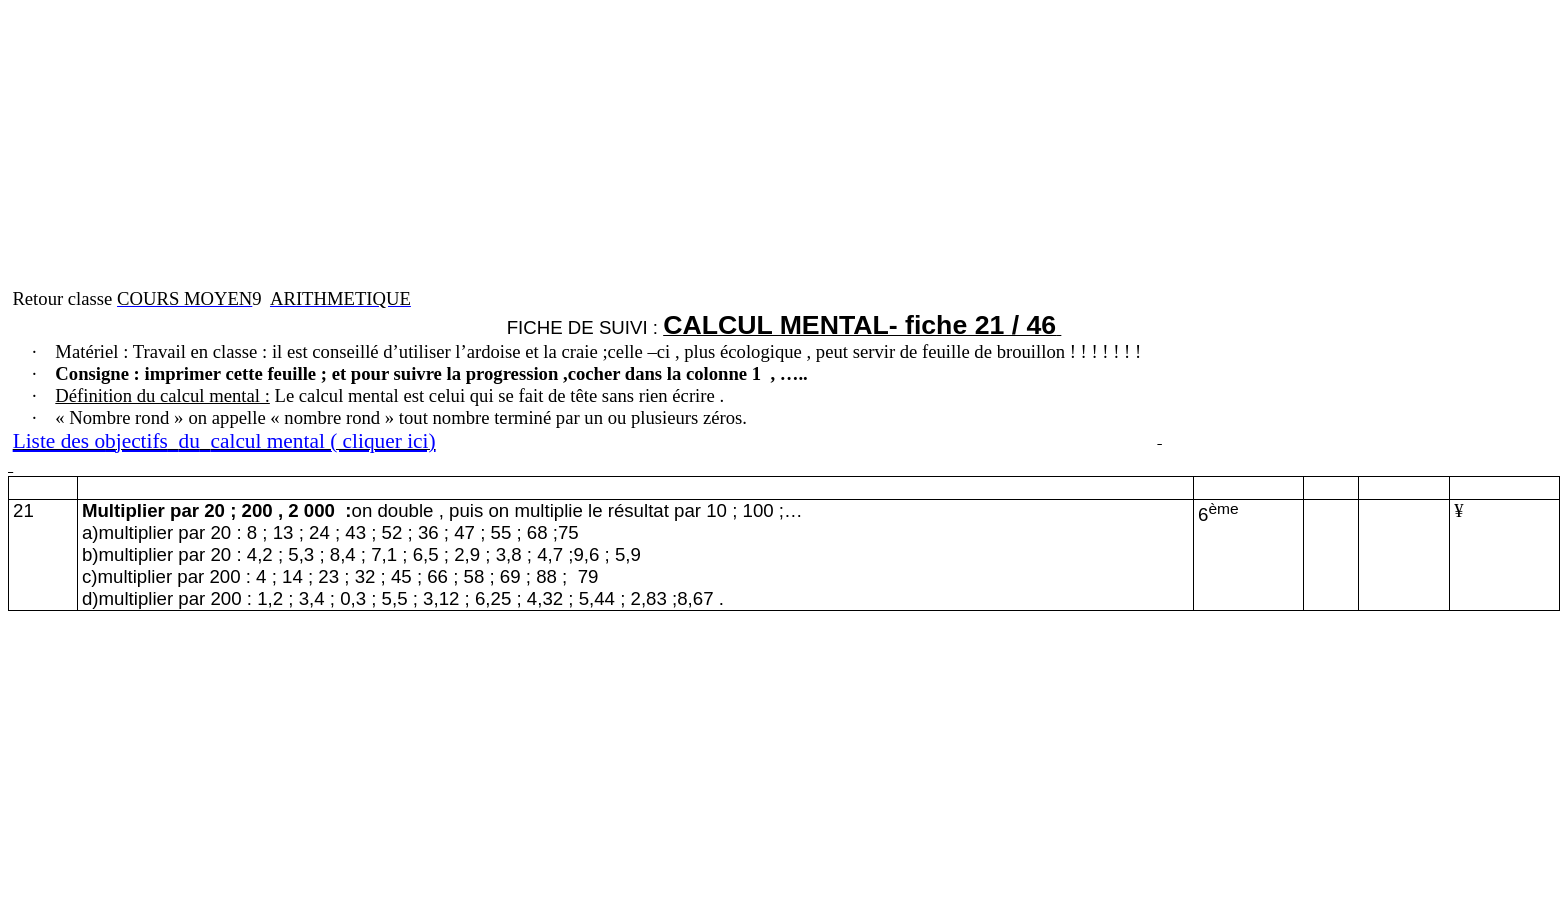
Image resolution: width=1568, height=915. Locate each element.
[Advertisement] (608, 148)
